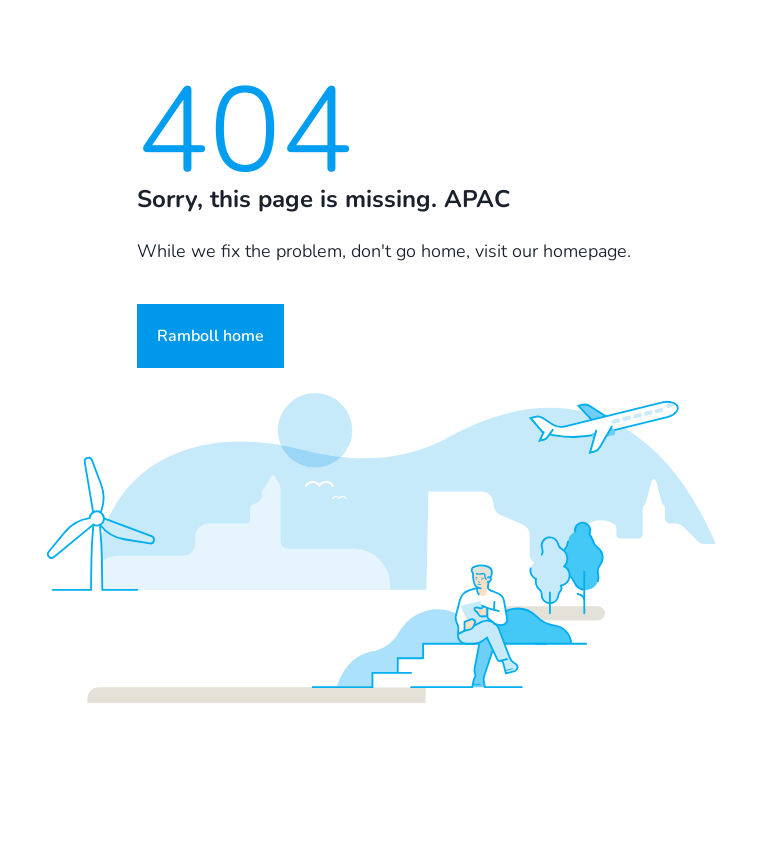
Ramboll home (210, 336)
